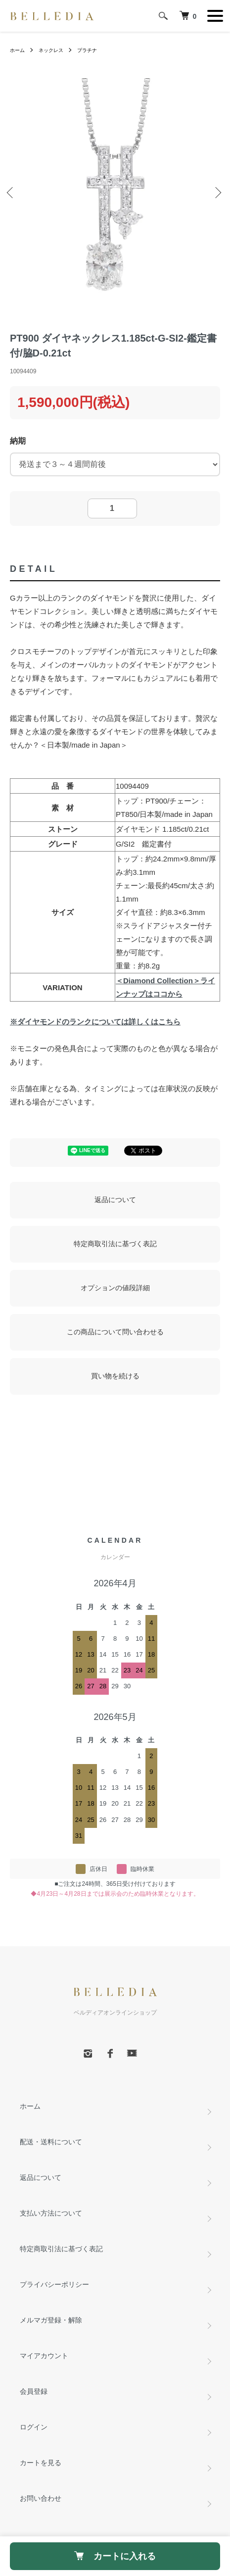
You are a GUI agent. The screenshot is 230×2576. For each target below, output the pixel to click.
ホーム (17, 50)
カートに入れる (115, 2556)
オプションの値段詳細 (115, 1288)
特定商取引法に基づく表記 (115, 1244)
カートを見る (40, 2463)
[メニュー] (215, 16)
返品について (115, 1200)
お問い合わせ (40, 2498)
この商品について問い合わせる (115, 1332)
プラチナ (87, 50)
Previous (12, 193)
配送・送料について (51, 2142)
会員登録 (33, 2391)
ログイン (33, 2427)
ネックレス (51, 50)
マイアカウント (44, 2356)
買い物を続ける (115, 1376)
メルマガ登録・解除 (51, 2320)
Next (217, 193)
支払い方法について (51, 2213)
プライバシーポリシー (54, 2284)
